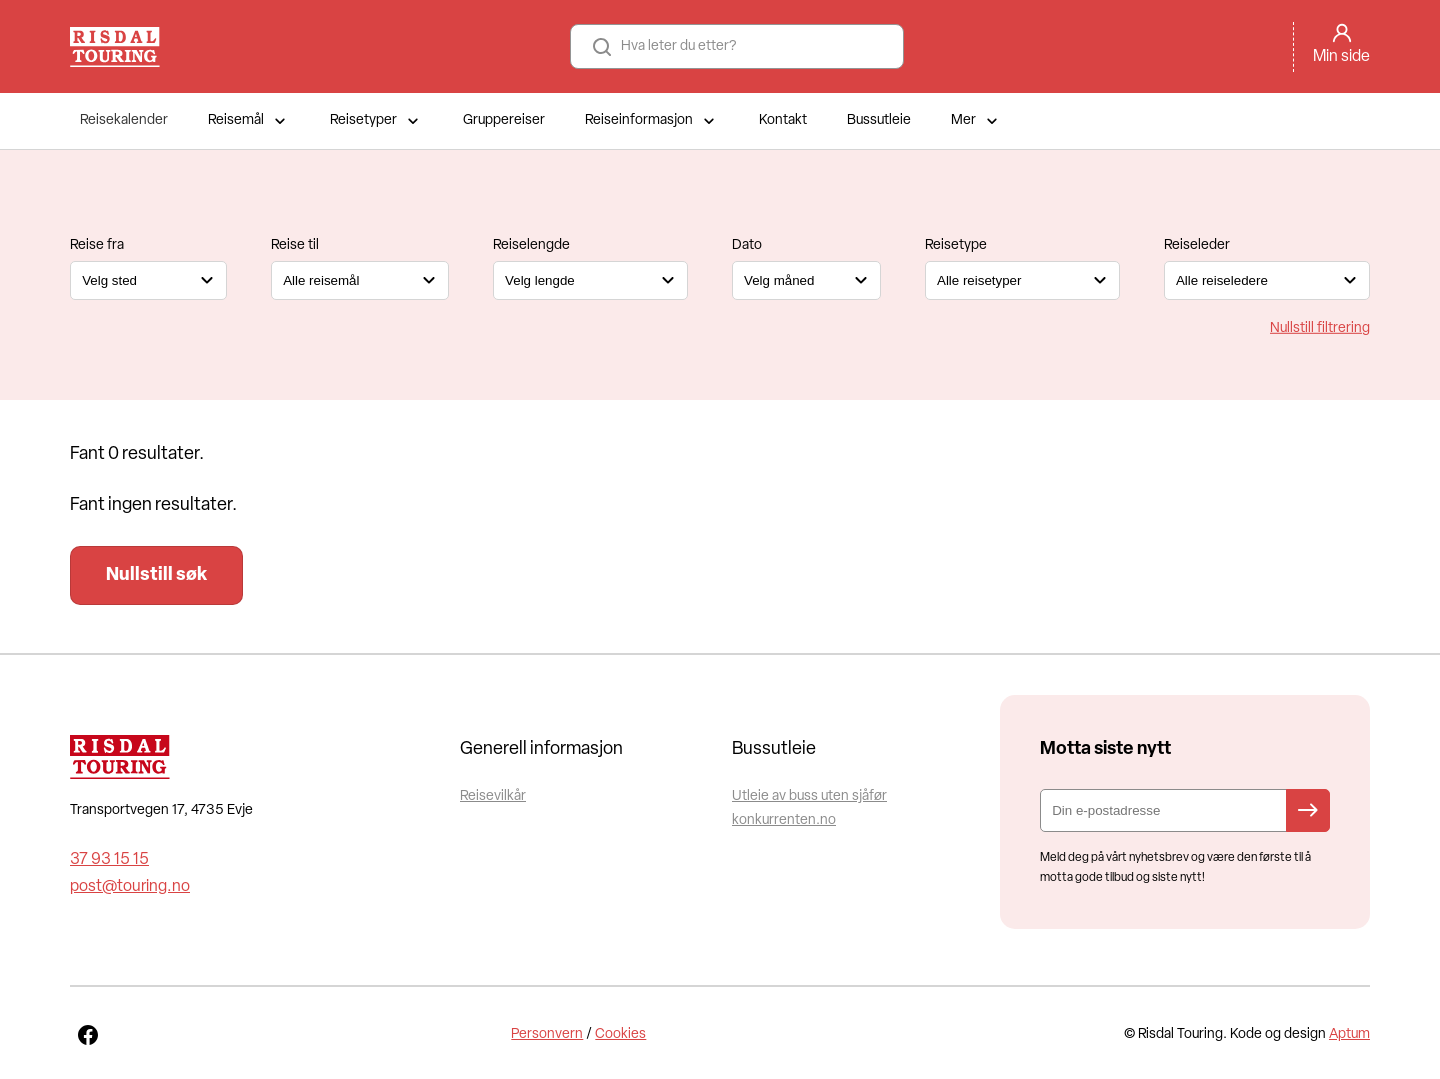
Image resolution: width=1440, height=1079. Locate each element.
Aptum (1349, 1034)
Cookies (620, 1034)
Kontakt (783, 120)
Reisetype (956, 245)
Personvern (547, 1034)
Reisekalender (124, 120)
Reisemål (249, 121)
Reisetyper (376, 121)
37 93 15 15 (109, 860)
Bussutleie (879, 120)
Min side (1341, 57)
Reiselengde (531, 245)
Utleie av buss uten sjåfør (809, 796)
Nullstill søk (156, 575)
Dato (747, 245)
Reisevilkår (493, 796)
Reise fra (97, 245)
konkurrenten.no (784, 820)
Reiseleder (1197, 245)
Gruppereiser (504, 120)
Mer (976, 121)
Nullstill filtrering (1320, 327)
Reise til (295, 245)
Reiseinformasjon (652, 121)
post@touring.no (130, 887)
